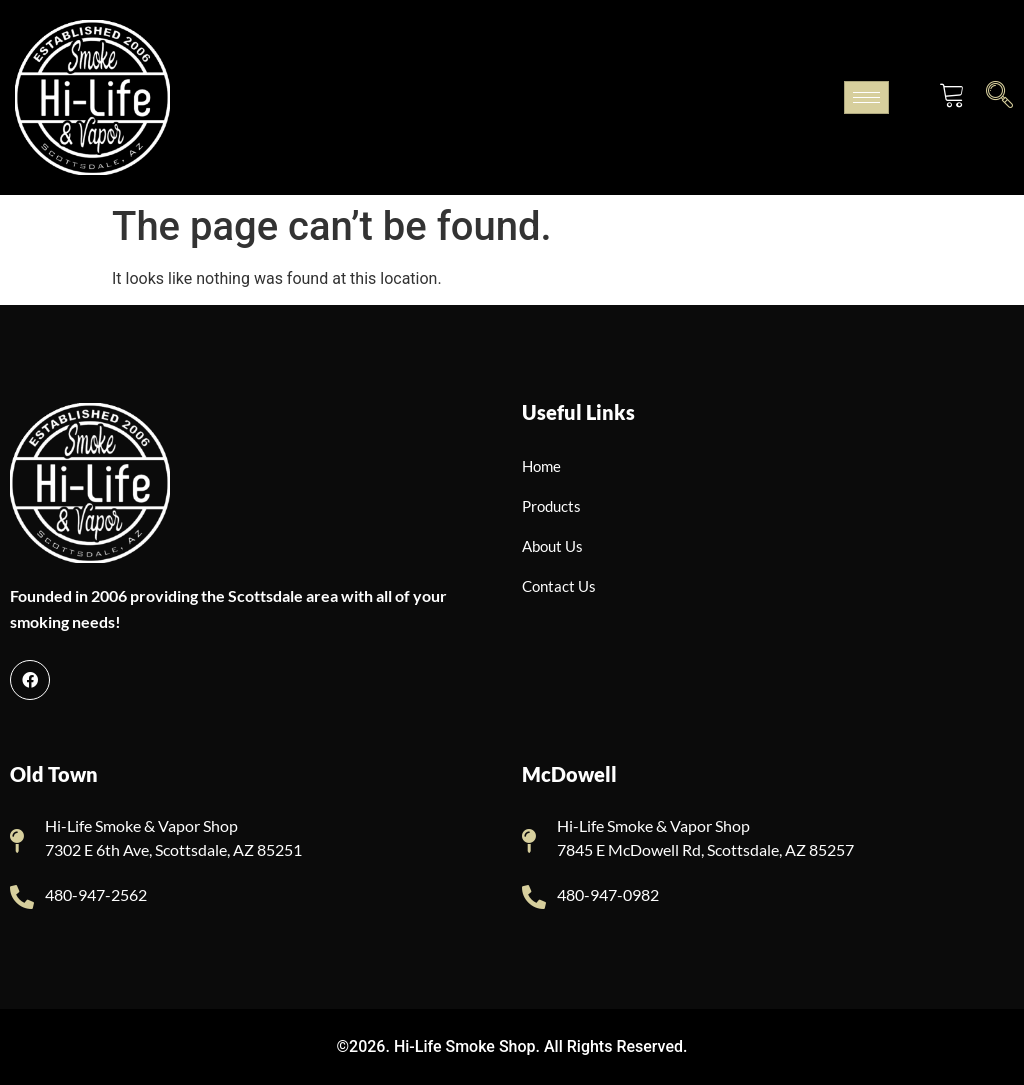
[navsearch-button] (999, 94)
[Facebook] (30, 680)
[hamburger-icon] (866, 97)
